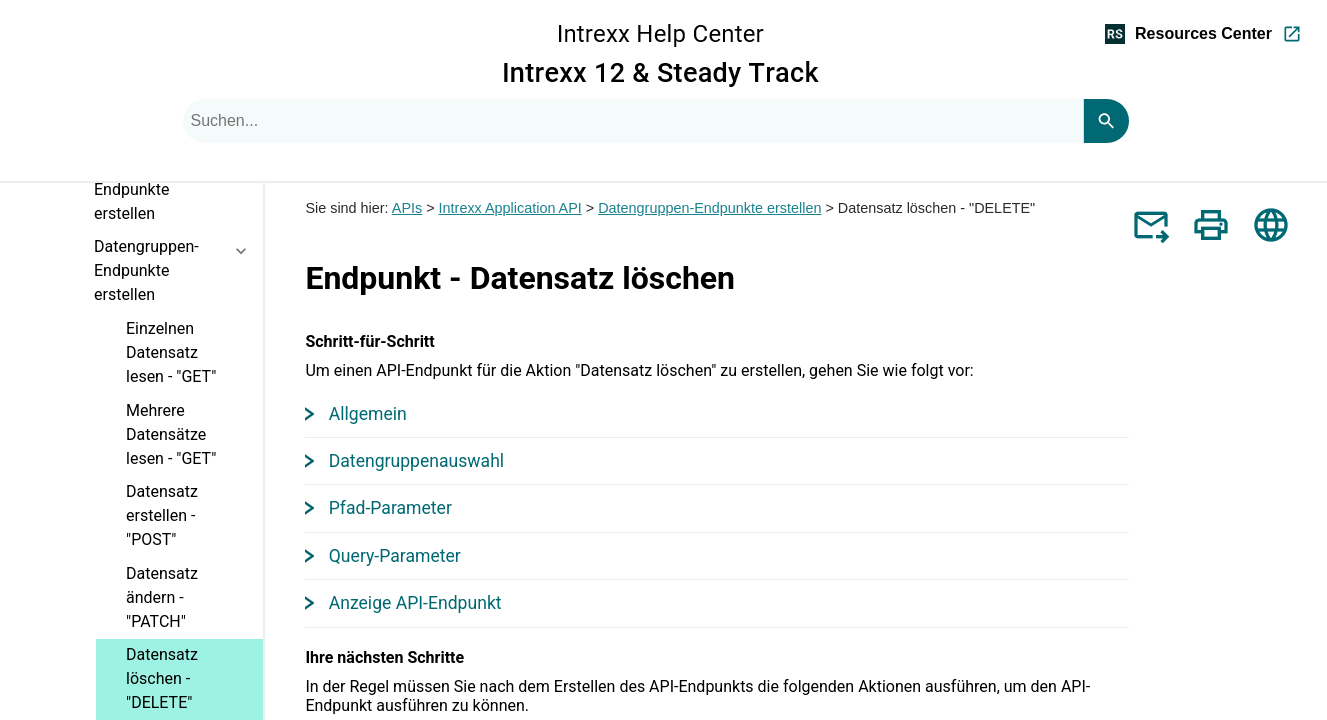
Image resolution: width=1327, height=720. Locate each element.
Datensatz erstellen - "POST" (162, 515)
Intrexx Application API (510, 208)
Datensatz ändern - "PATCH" (162, 597)
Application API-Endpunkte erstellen (178, 193)
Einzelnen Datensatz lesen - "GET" (171, 352)
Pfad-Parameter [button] (380, 508)
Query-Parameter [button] (384, 556)
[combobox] (633, 121)
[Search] (1106, 121)
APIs (407, 208)
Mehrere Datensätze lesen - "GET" (171, 434)
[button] (247, 200)
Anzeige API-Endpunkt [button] (404, 603)
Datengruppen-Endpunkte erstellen (178, 274)
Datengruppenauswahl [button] (406, 461)
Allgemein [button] (357, 414)
